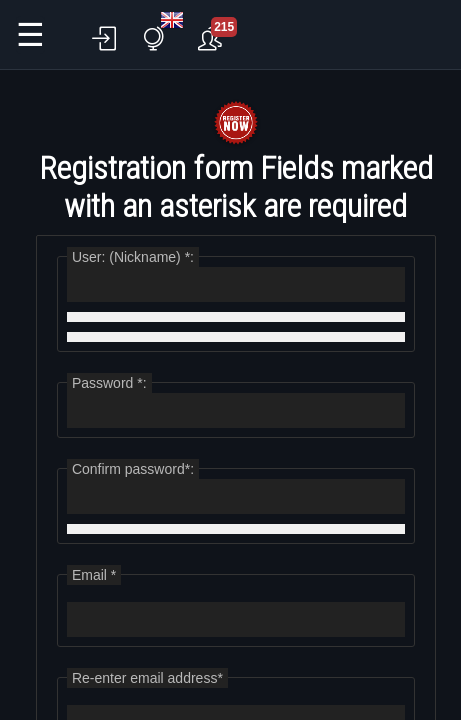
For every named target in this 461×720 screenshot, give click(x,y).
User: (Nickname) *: (133, 257)
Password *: (109, 383)
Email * (94, 575)
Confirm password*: (133, 469)
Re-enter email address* (147, 678)
